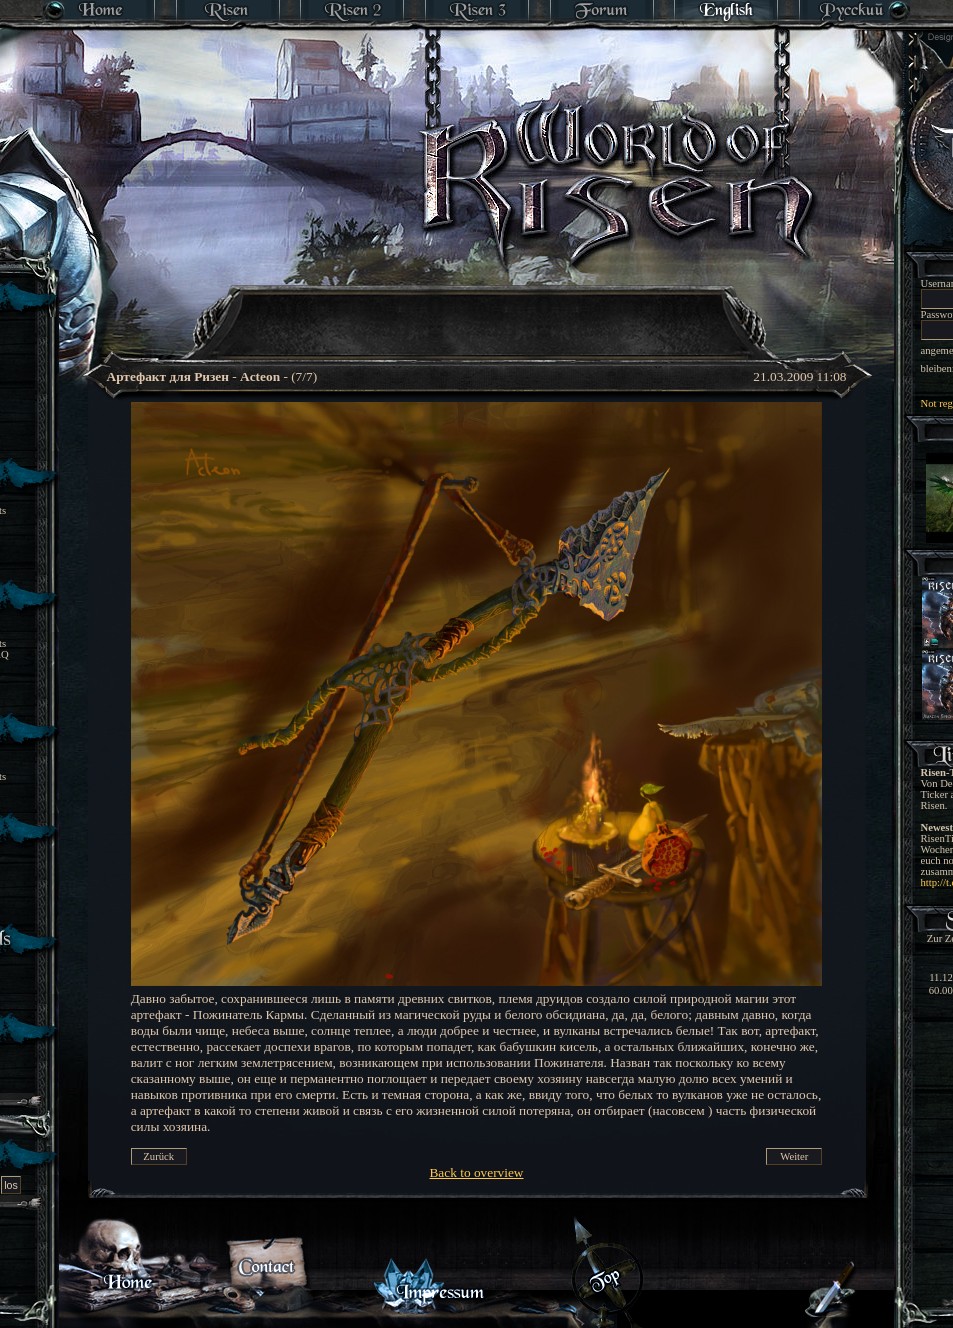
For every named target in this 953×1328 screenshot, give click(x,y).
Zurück (158, 1156)
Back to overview (476, 1172)
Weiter (794, 1156)
